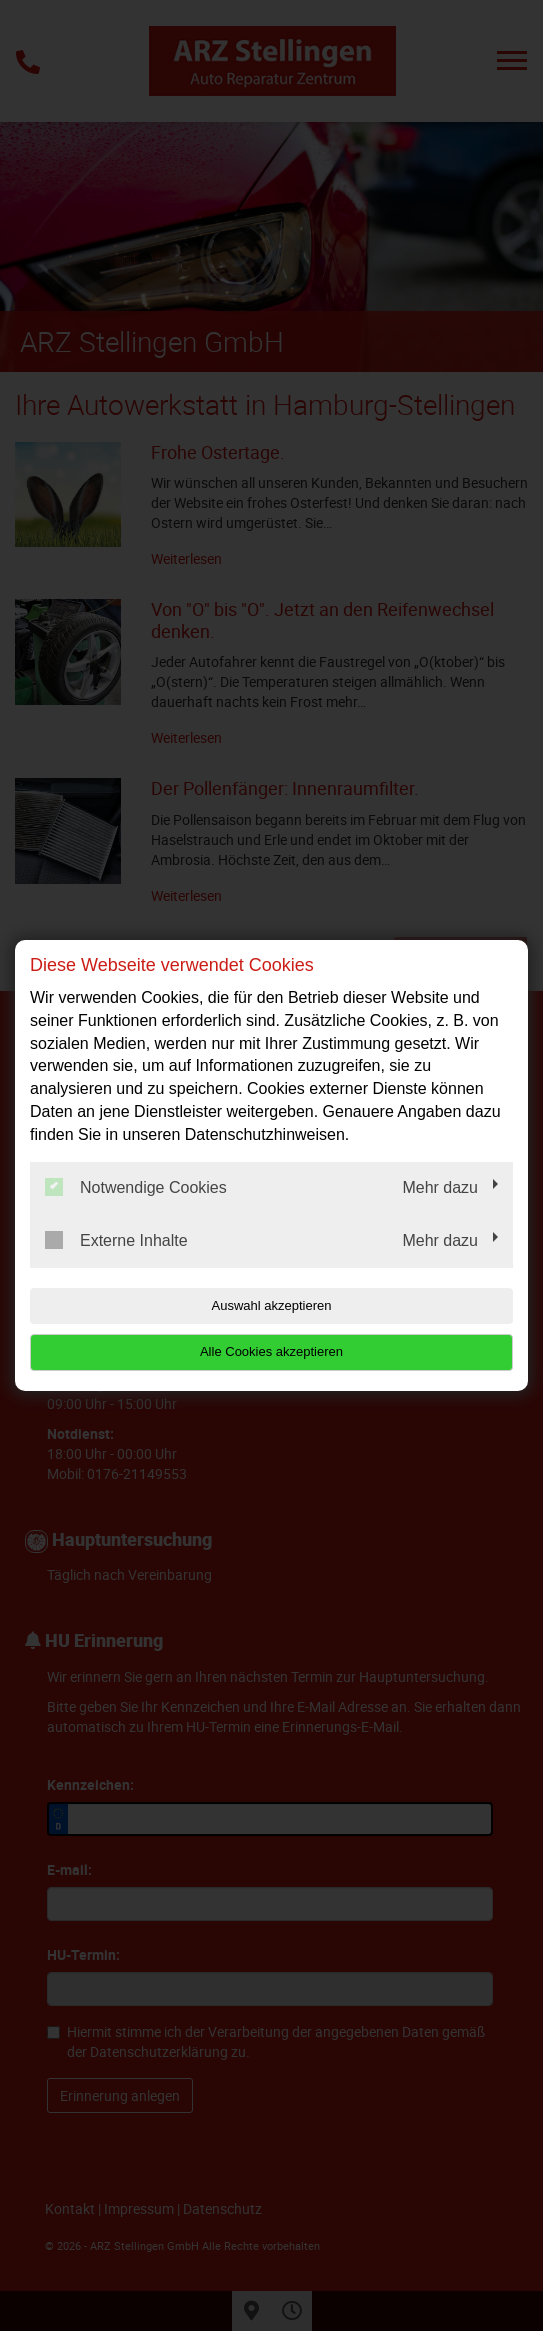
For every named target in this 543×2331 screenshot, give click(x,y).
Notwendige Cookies (136, 1187)
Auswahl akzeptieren (272, 1305)
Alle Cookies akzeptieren (271, 1351)
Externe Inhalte (116, 1240)
